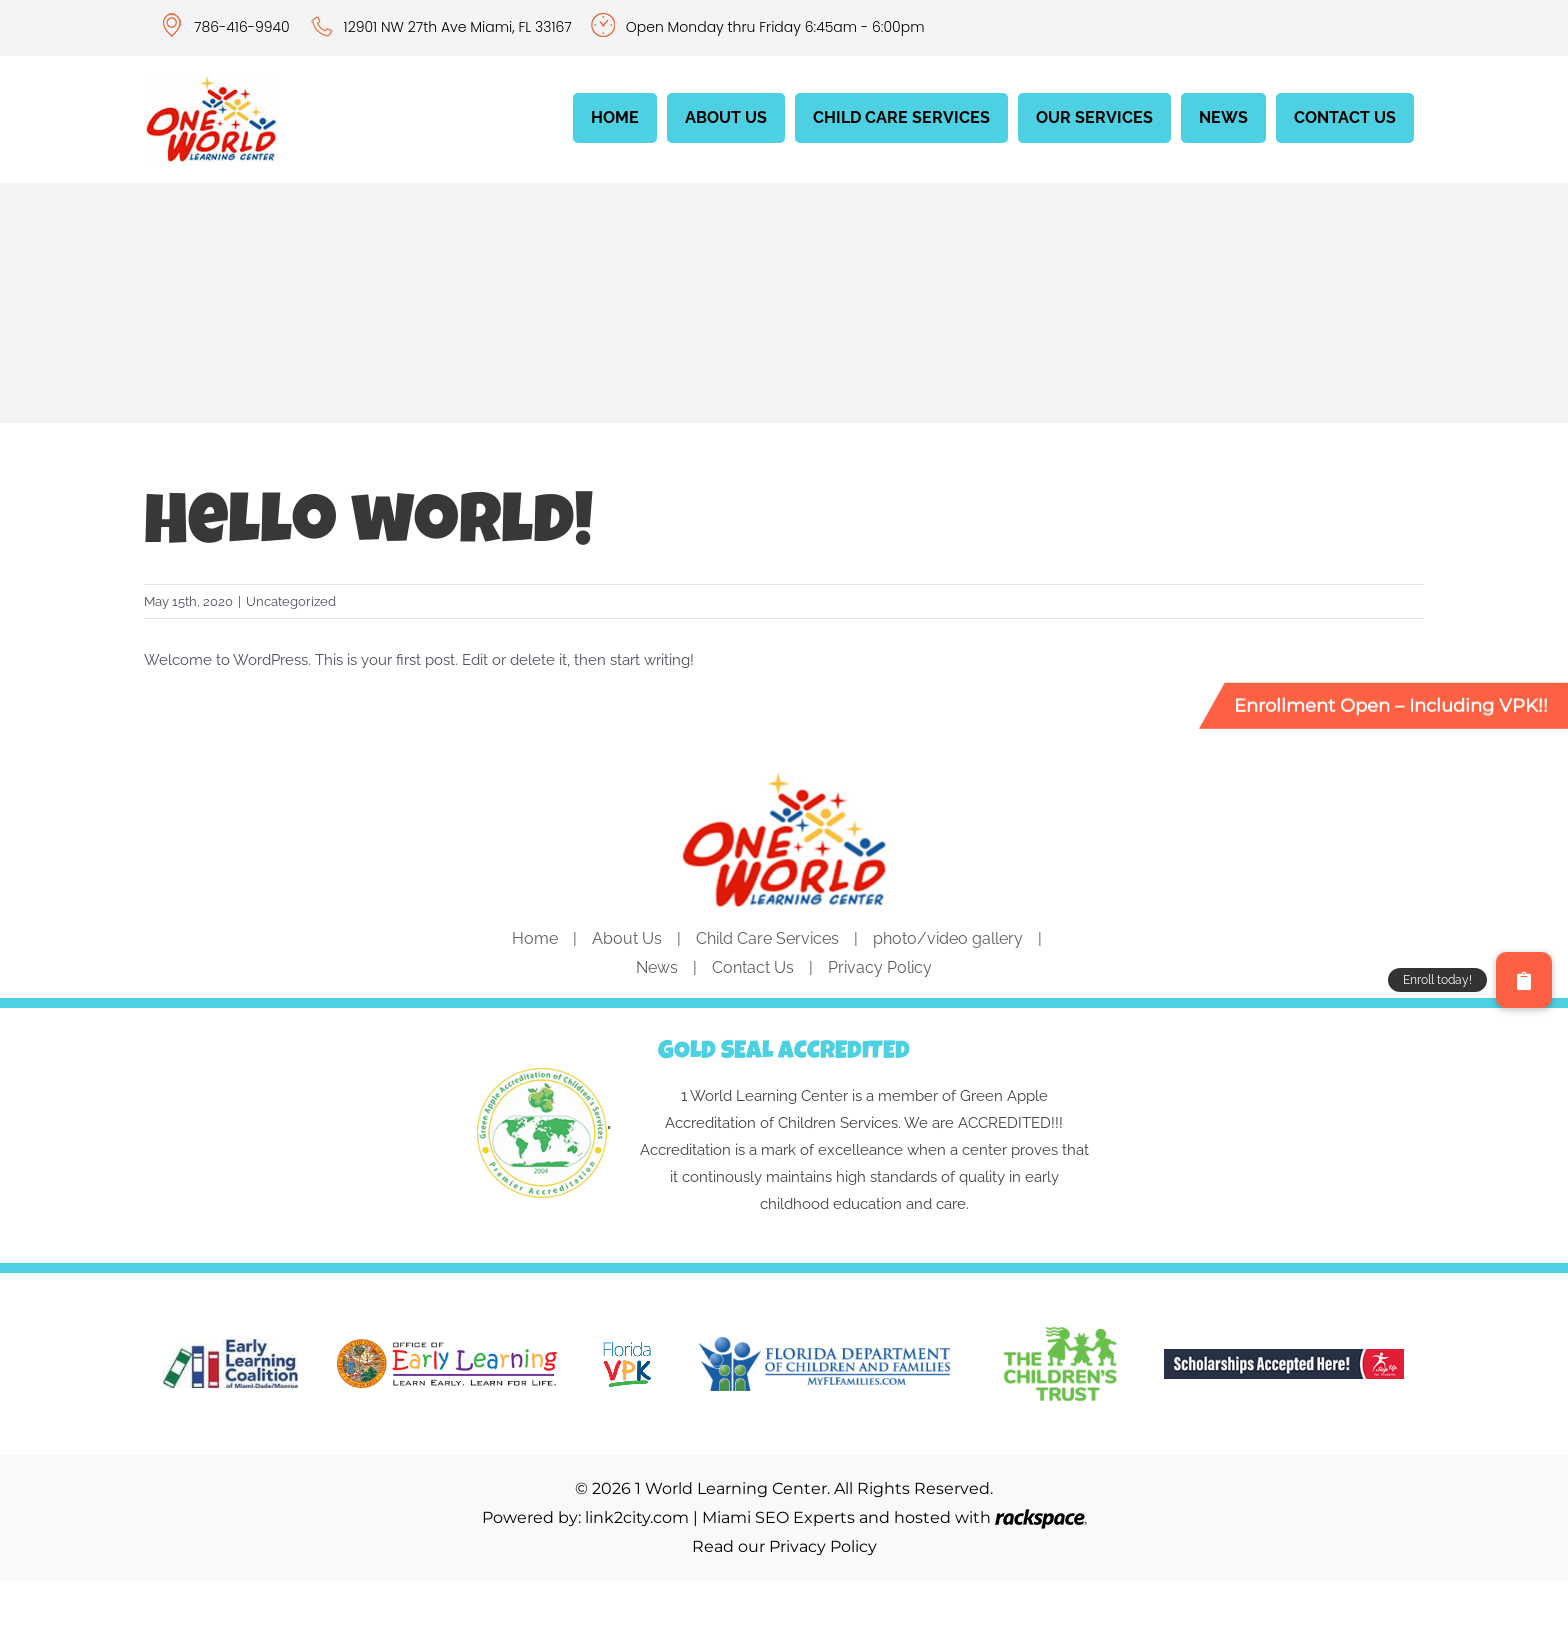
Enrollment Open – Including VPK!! (1391, 705)
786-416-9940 (244, 27)
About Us (627, 938)
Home (535, 938)
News (657, 967)
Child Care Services (767, 938)
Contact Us (753, 967)
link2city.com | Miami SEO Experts (720, 1517)
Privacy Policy (880, 967)
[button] (1524, 980)
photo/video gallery (948, 938)
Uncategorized (291, 601)
